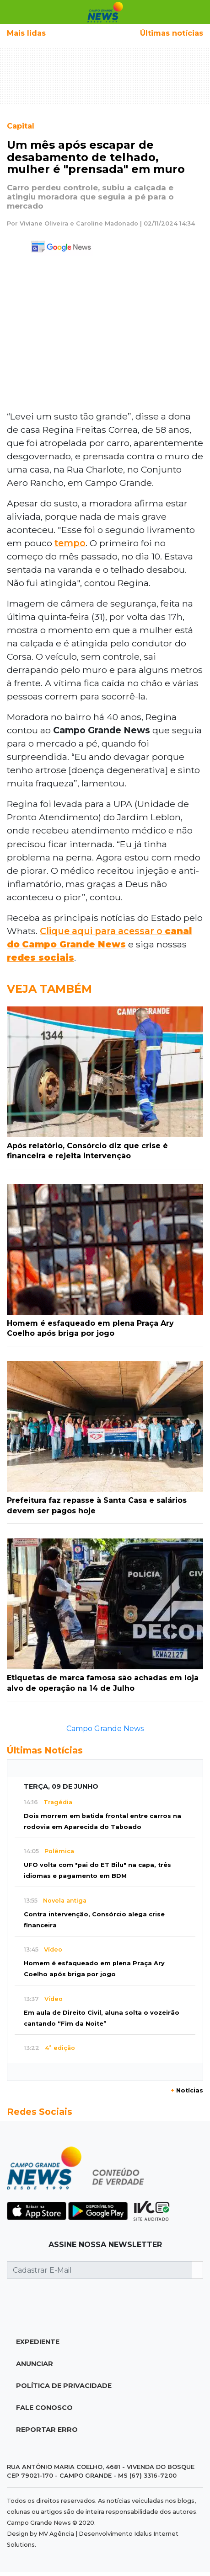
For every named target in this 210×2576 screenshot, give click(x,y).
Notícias (187, 2090)
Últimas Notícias (45, 1750)
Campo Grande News (105, 1728)
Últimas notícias (171, 33)
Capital (20, 126)
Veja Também (49, 988)
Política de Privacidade (64, 2386)
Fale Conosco (44, 2408)
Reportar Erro (47, 2429)
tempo (70, 543)
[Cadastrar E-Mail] (99, 2270)
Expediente (37, 2342)
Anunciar (34, 2364)
